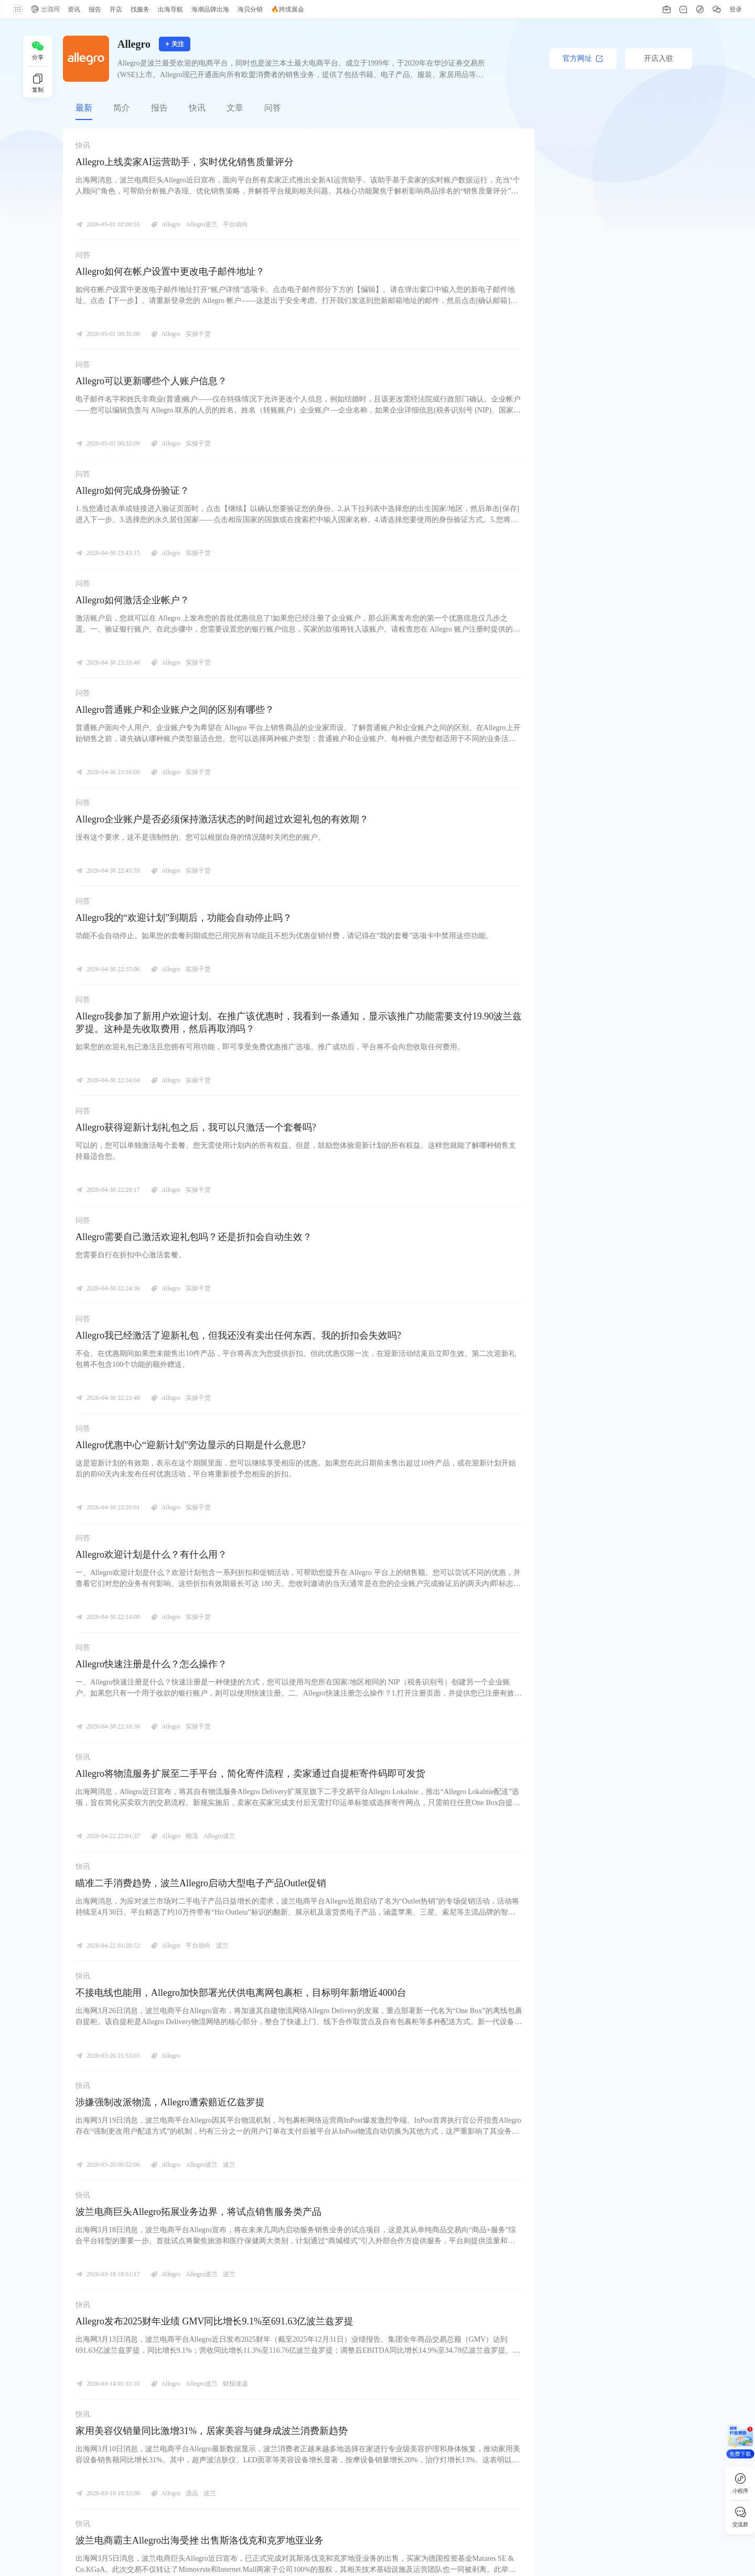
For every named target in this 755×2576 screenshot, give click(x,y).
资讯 (73, 9)
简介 (121, 107)
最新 (84, 107)
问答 (272, 107)
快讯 (197, 107)
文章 (234, 107)
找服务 (139, 9)
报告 (159, 107)
